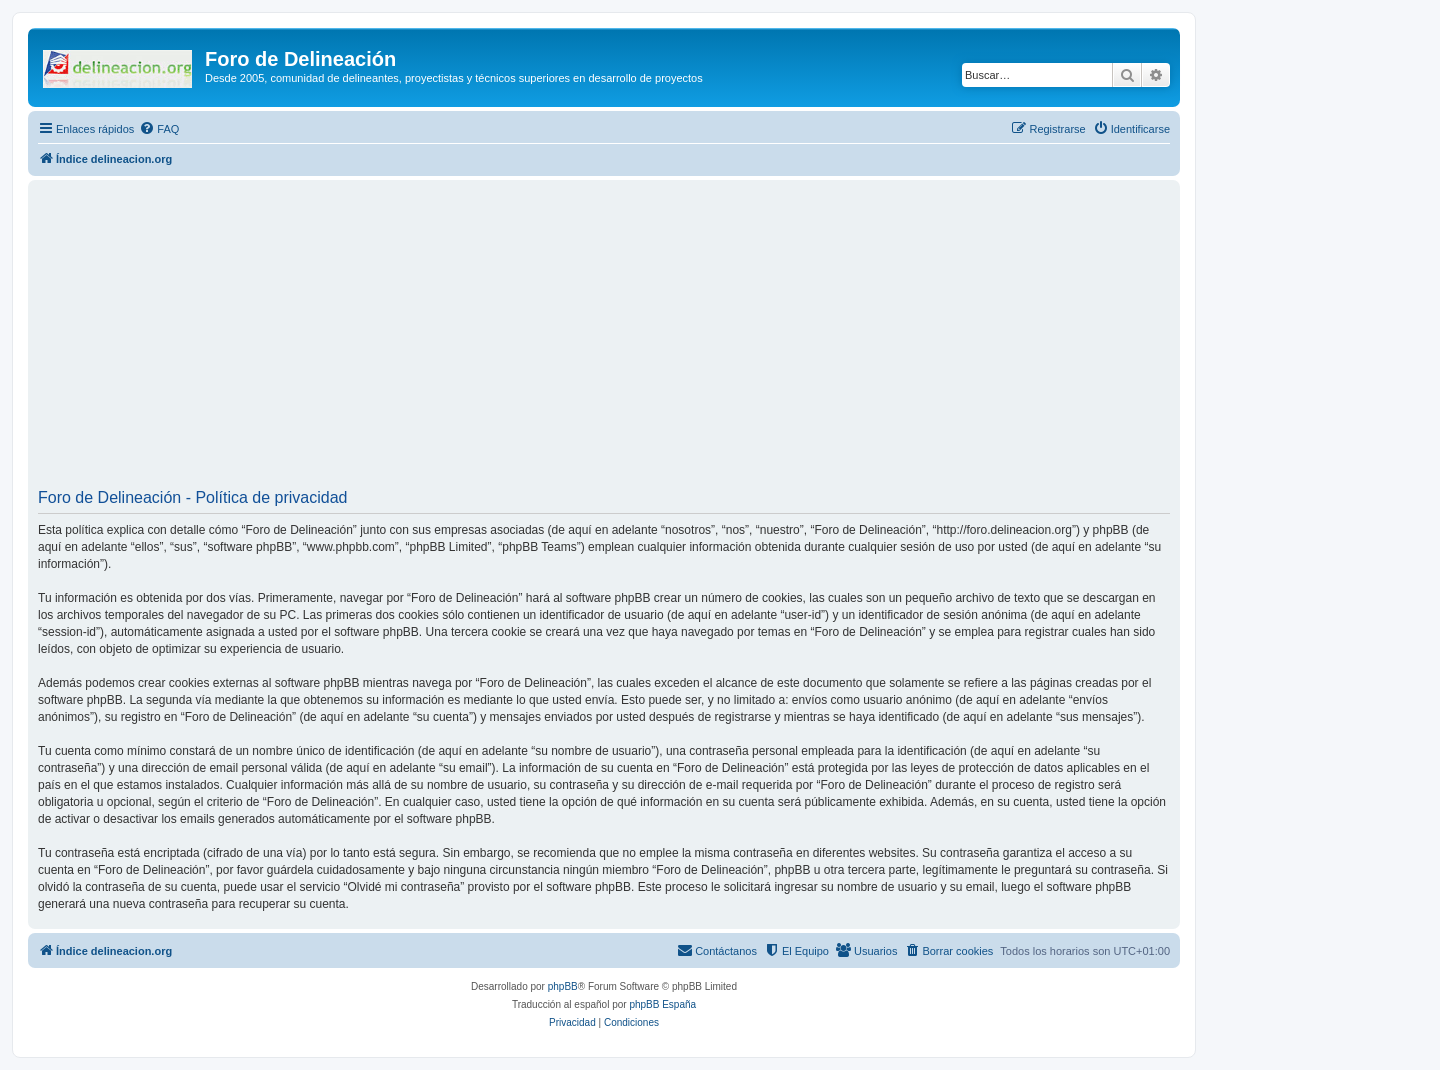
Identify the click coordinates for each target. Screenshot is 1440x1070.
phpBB (563, 986)
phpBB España (662, 1004)
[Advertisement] (638, 341)
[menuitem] (159, 129)
